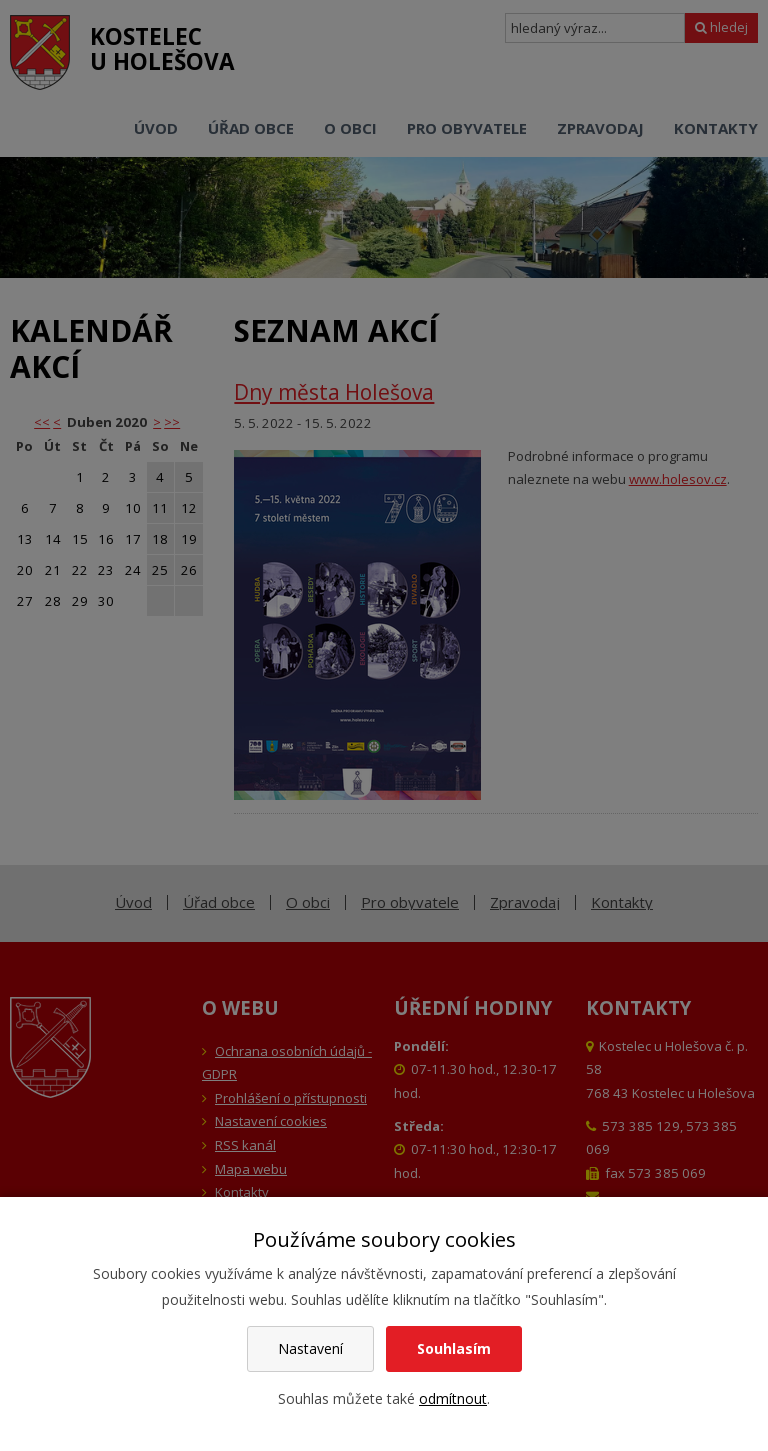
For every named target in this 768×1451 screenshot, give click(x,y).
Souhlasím (454, 1348)
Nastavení (310, 1348)
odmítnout (453, 1398)
